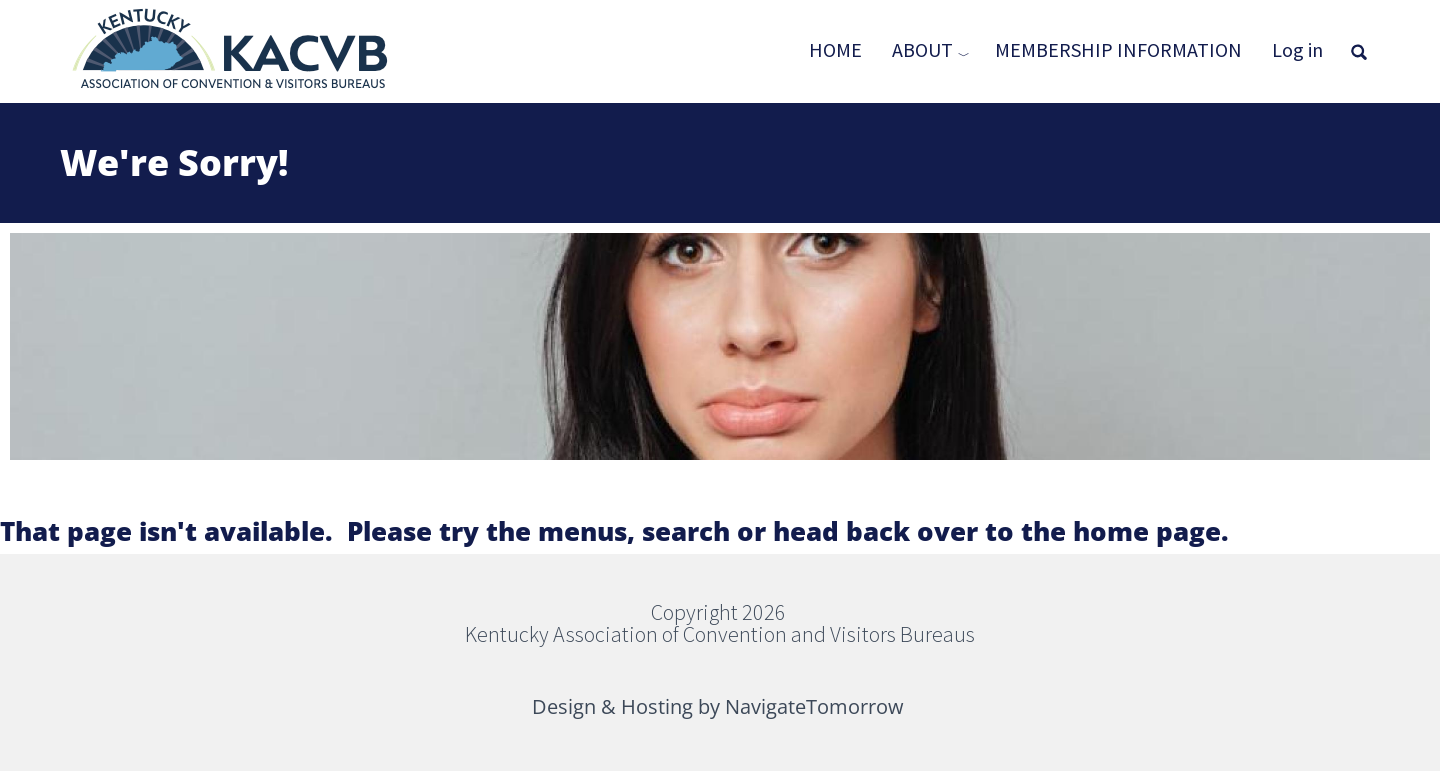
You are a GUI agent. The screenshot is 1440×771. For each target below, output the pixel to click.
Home (835, 49)
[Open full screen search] (1359, 52)
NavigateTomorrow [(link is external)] (816, 706)
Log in (1297, 49)
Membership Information (1118, 49)
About (922, 49)
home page (1147, 531)
